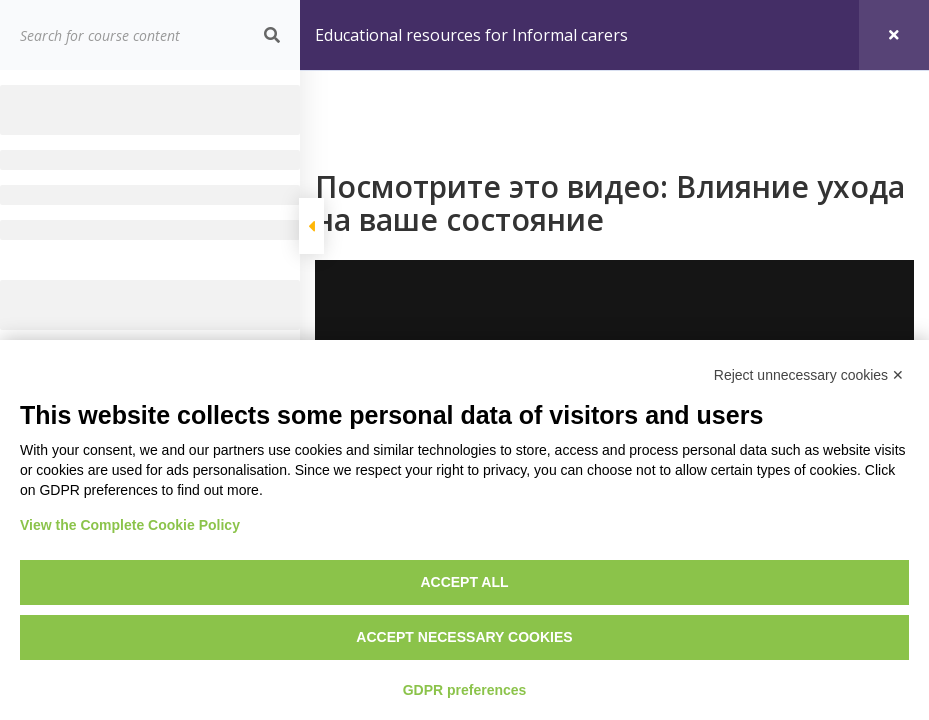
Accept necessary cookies (464, 637)
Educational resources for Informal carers (471, 35)
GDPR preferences (465, 690)
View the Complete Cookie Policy (130, 525)
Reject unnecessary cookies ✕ (809, 375)
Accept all (464, 582)
